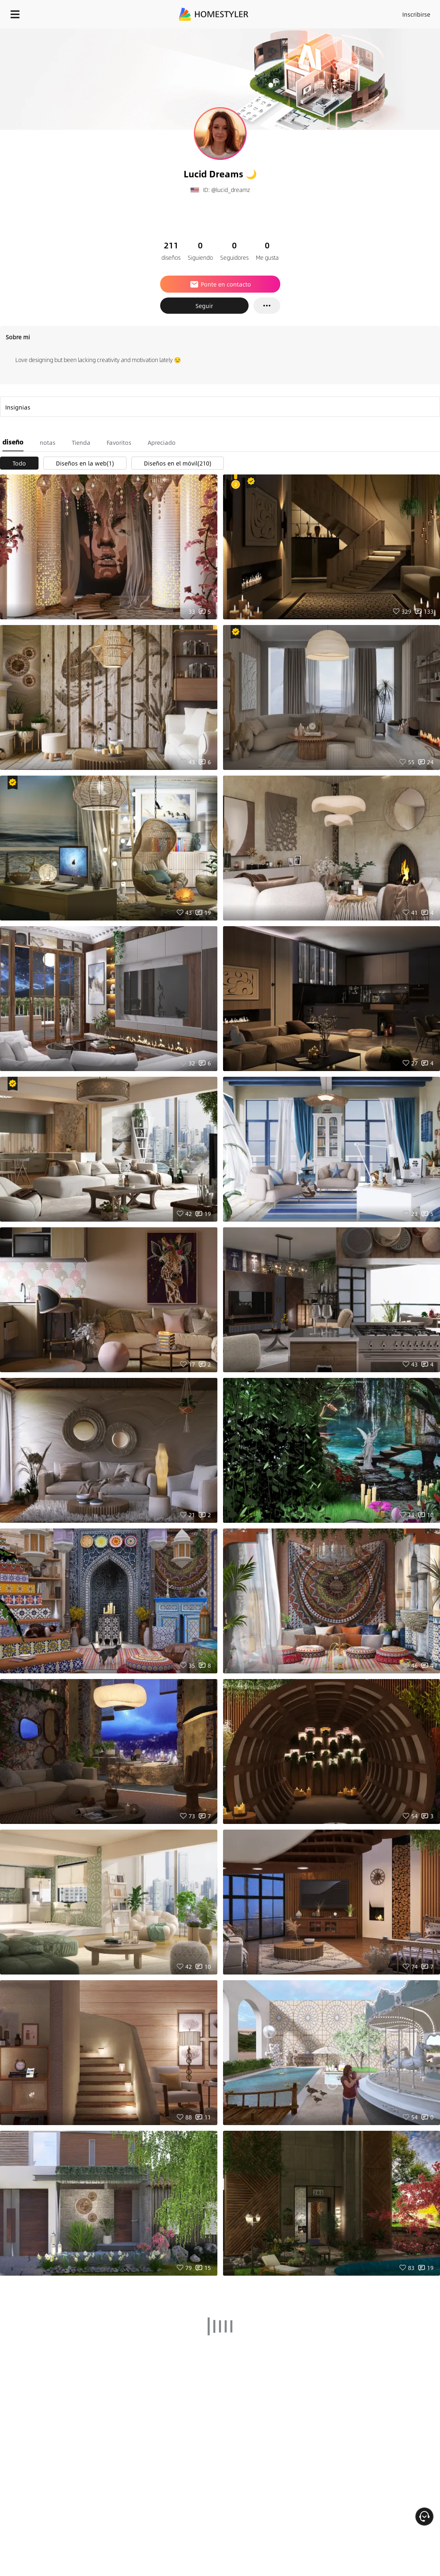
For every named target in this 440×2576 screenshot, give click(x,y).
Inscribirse (416, 14)
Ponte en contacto (220, 284)
